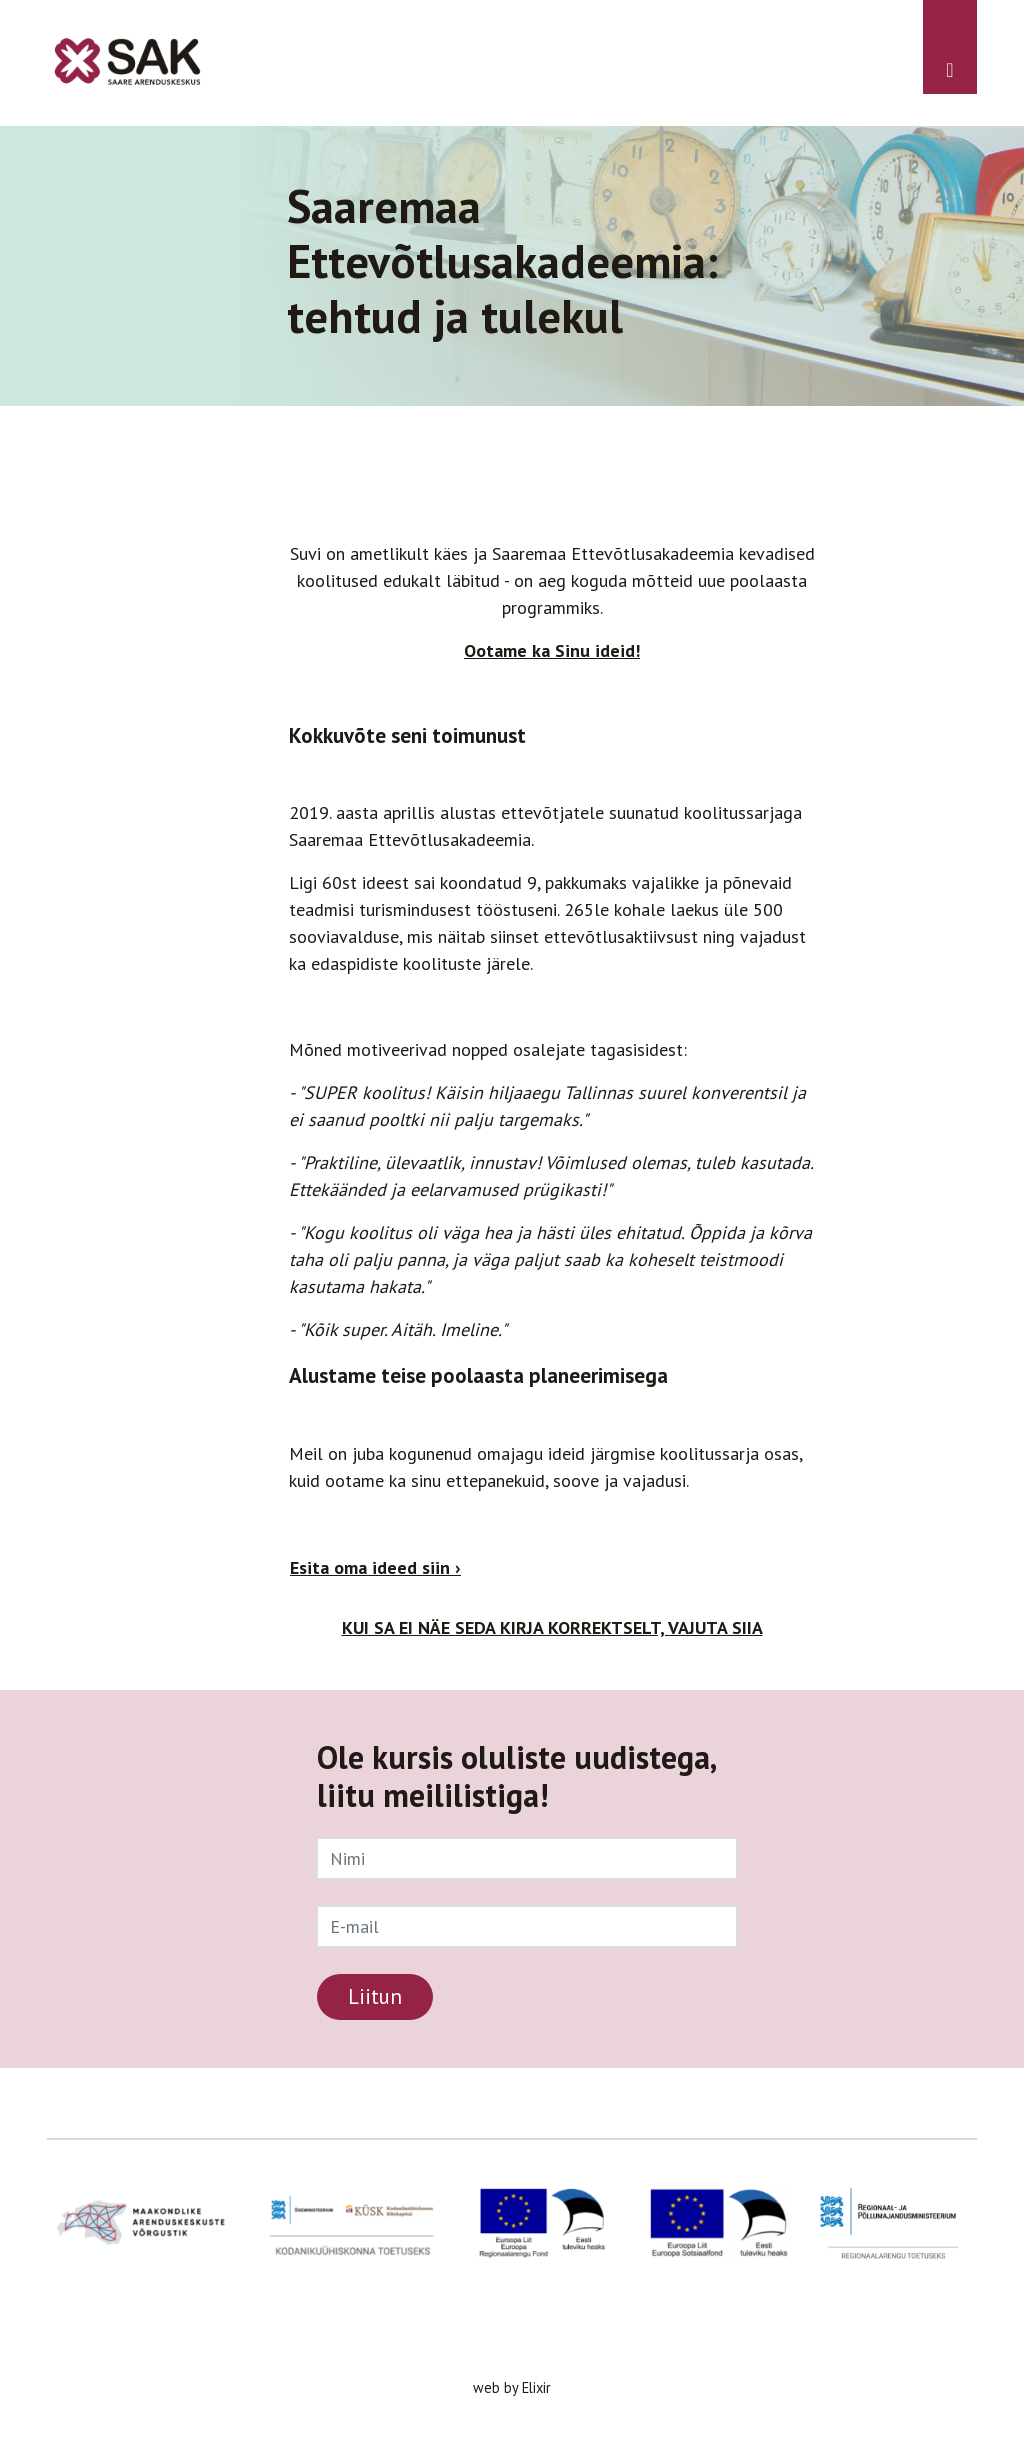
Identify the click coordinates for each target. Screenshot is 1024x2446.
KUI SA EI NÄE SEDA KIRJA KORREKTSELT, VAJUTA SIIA (552, 1627)
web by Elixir (512, 2387)
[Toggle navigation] (950, 47)
